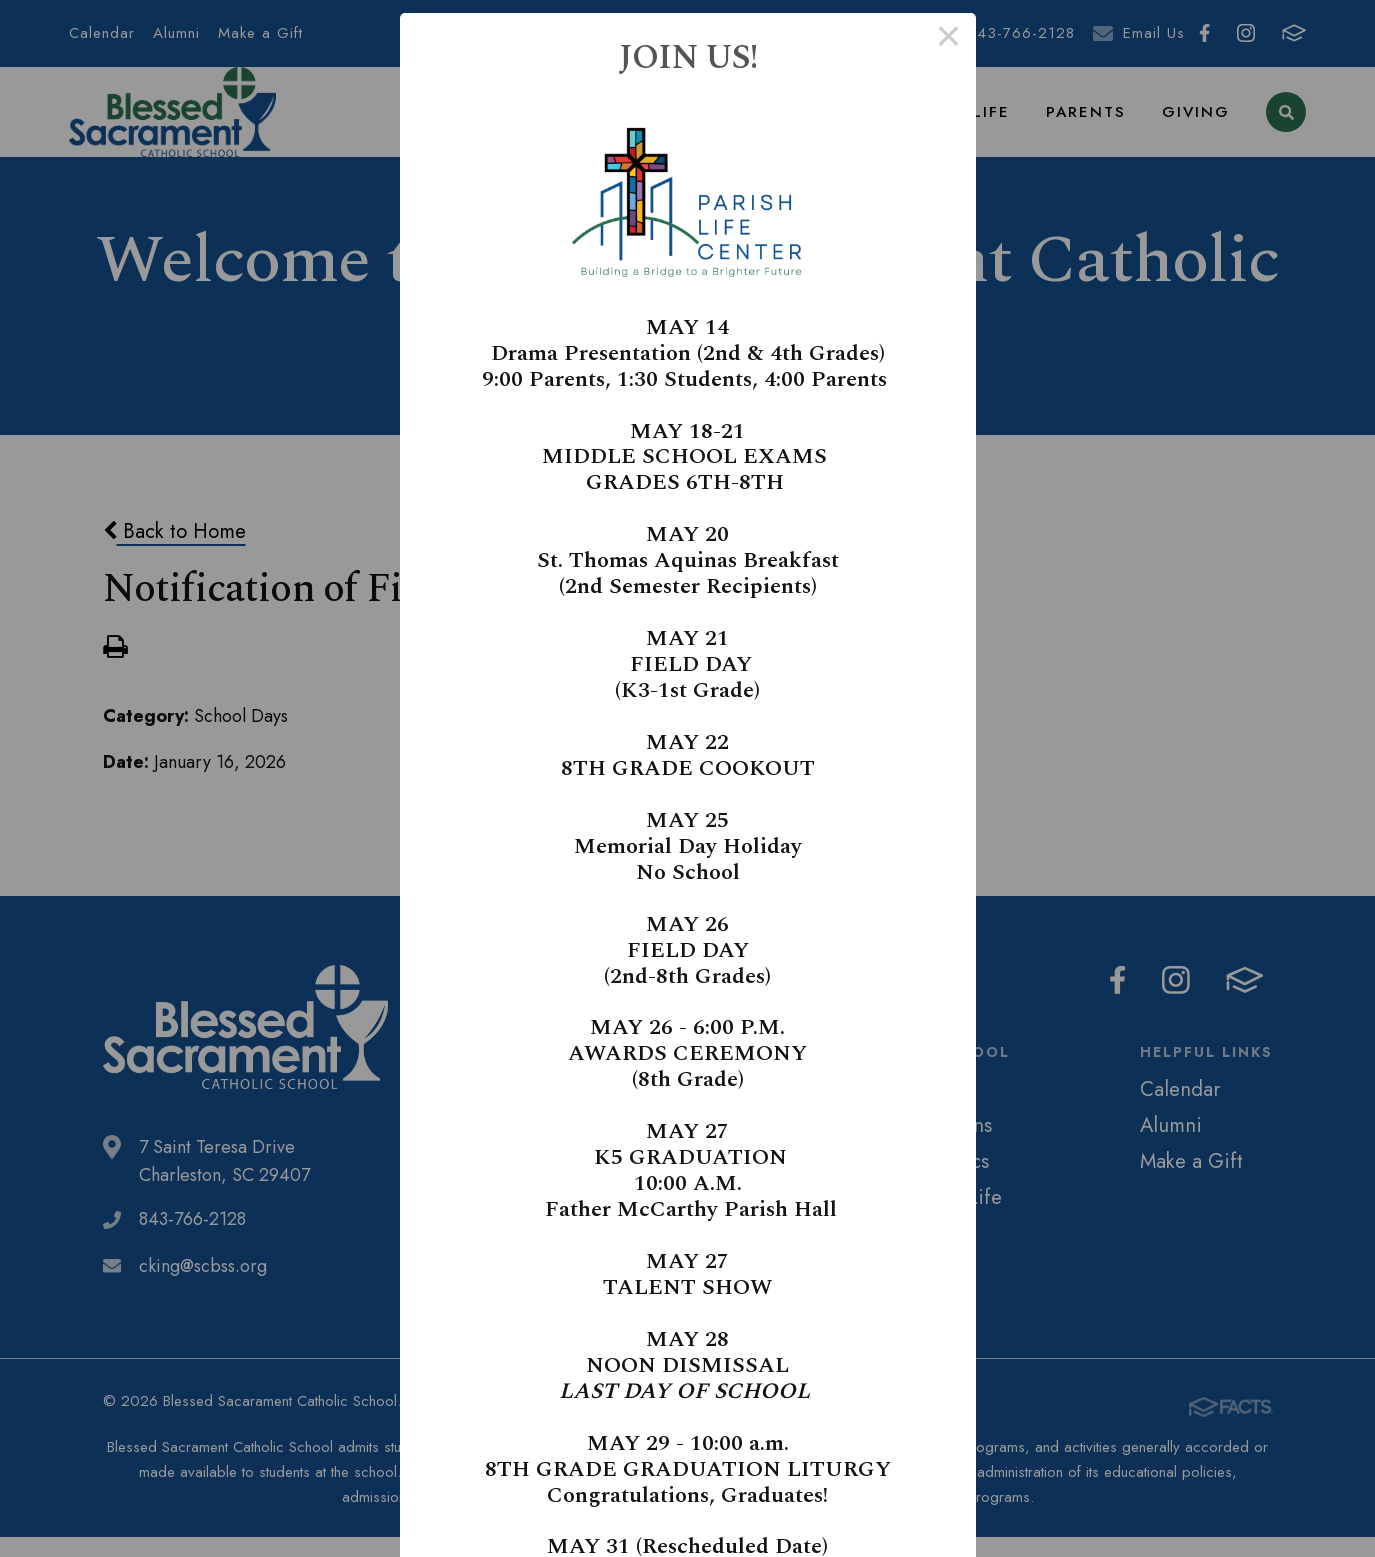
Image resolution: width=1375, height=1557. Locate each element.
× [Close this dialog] (948, 40)
